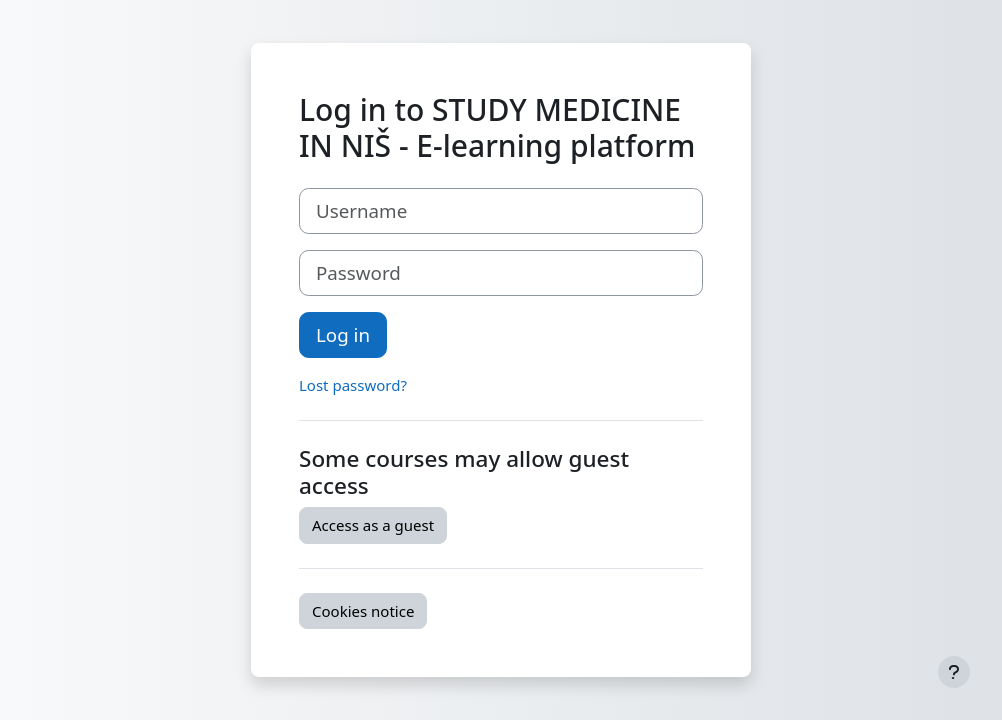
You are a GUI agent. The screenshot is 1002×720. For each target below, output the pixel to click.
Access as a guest (373, 525)
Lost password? (353, 385)
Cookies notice (363, 611)
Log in (343, 334)
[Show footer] (954, 672)
